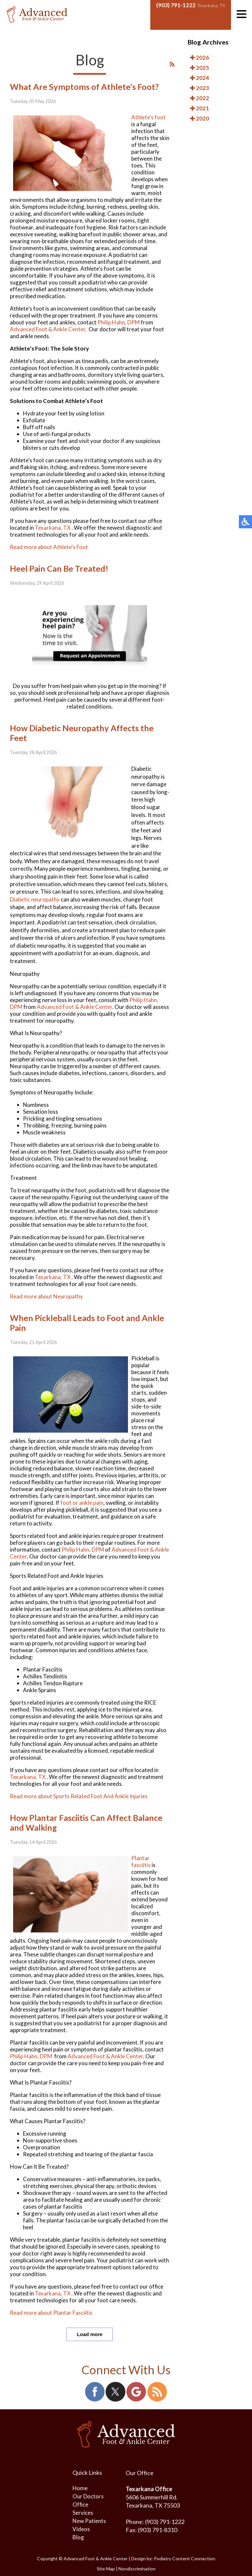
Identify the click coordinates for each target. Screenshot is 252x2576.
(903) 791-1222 (176, 5)
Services (83, 2512)
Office (80, 2504)
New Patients (89, 2520)
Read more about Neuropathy (46, 1305)
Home (80, 2488)
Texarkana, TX (53, 537)
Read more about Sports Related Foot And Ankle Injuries (79, 1805)
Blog (78, 2537)
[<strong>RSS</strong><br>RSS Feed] (172, 73)
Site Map (106, 2568)
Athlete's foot (148, 126)
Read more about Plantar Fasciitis (51, 2322)
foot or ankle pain (81, 1512)
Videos (81, 2529)
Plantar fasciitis (141, 1871)
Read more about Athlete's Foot (49, 556)
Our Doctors (88, 2496)
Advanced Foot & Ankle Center (47, 338)
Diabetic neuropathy (35, 908)
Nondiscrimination (137, 2568)
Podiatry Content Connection (184, 2558)
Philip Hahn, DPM (118, 331)
